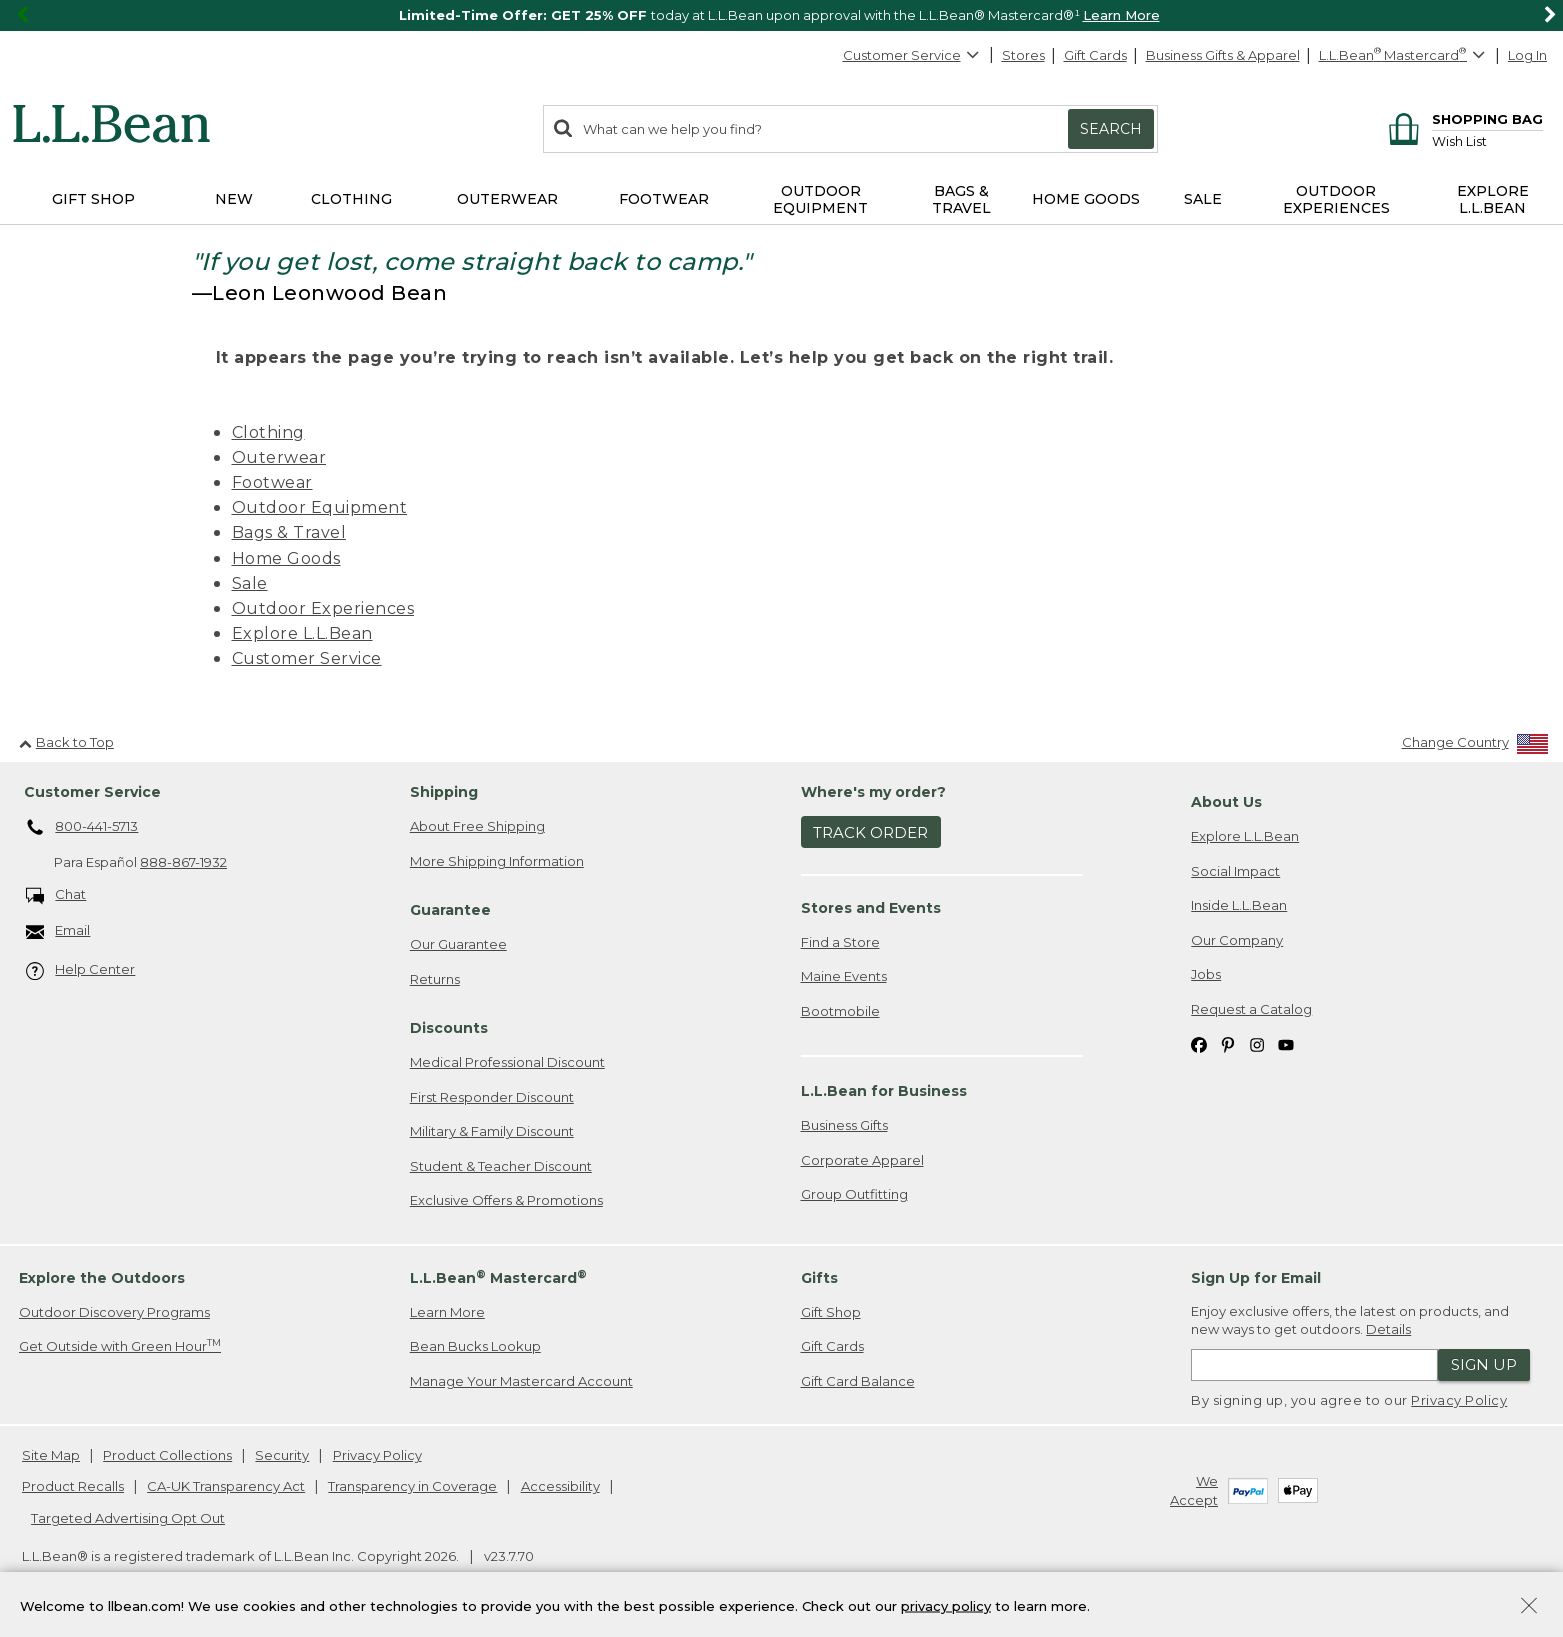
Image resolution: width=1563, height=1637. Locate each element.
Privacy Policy (1459, 1400)
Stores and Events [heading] (871, 908)
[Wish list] (1487, 140)
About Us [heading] (1226, 802)
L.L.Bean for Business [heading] (884, 1091)
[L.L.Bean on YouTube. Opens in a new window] (1286, 1043)
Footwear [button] (664, 199)
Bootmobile (840, 1011)
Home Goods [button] (1086, 199)
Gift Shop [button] (93, 199)
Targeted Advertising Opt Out (128, 1518)
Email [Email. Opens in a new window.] (58, 931)
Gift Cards (1095, 55)
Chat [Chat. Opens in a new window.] (56, 895)
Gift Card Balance (858, 1381)
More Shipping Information (497, 861)
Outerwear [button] (507, 199)
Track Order (870, 832)
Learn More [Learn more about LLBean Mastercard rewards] (447, 1312)
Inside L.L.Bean (1239, 905)
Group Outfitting (854, 1194)
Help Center (81, 970)
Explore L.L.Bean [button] (1493, 199)
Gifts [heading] (819, 1278)
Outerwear (279, 457)
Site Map (51, 1455)
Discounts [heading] (449, 1028)
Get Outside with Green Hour (120, 1345)
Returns (435, 979)
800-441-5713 (82, 828)
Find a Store (840, 942)
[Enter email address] (1314, 1365)
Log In (1527, 55)
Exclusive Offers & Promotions (506, 1200)
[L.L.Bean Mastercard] (1404, 55)
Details (1388, 1329)
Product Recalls (73, 1486)
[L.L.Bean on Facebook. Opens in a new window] (1199, 1043)
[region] (781, 15)
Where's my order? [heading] (873, 792)
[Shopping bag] (1462, 118)
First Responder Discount (492, 1097)
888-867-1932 (183, 862)
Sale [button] (1203, 199)
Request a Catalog (1251, 1009)
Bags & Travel (289, 532)
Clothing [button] (351, 199)
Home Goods (286, 558)
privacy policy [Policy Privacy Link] (946, 1605)
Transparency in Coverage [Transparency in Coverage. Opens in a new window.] (412, 1486)
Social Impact (1235, 871)
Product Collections (167, 1455)
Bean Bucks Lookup (475, 1346)
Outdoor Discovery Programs (114, 1312)
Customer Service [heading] (92, 792)
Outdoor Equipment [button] (820, 199)
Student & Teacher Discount (501, 1166)
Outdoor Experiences (323, 608)
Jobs (1206, 974)
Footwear (272, 482)
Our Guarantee (458, 944)
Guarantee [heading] (450, 910)
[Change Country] (1475, 746)
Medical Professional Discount (507, 1062)
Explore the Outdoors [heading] (102, 1278)
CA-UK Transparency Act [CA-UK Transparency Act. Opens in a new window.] (226, 1486)
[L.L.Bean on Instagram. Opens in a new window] (1257, 1043)
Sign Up (1484, 1364)
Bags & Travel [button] (961, 199)
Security (282, 1455)
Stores (1023, 55)
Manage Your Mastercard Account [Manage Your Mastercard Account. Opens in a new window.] (521, 1381)
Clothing (268, 432)
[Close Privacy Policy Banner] (1529, 1607)
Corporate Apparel (862, 1160)
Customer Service (912, 55)
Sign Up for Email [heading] (1256, 1278)
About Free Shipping (477, 826)
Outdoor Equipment (320, 507)
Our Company (1237, 940)
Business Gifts (844, 1125)
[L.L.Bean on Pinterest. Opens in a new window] (1228, 1043)
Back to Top (66, 742)
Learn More (1121, 15)
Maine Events (844, 976)
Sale (250, 583)
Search (1111, 129)
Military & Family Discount (492, 1131)
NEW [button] (234, 199)
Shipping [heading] (444, 792)
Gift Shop (831, 1312)
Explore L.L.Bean (302, 633)
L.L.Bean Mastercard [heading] (498, 1277)
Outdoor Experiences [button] (1336, 199)
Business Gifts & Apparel (1223, 55)
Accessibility (560, 1486)
